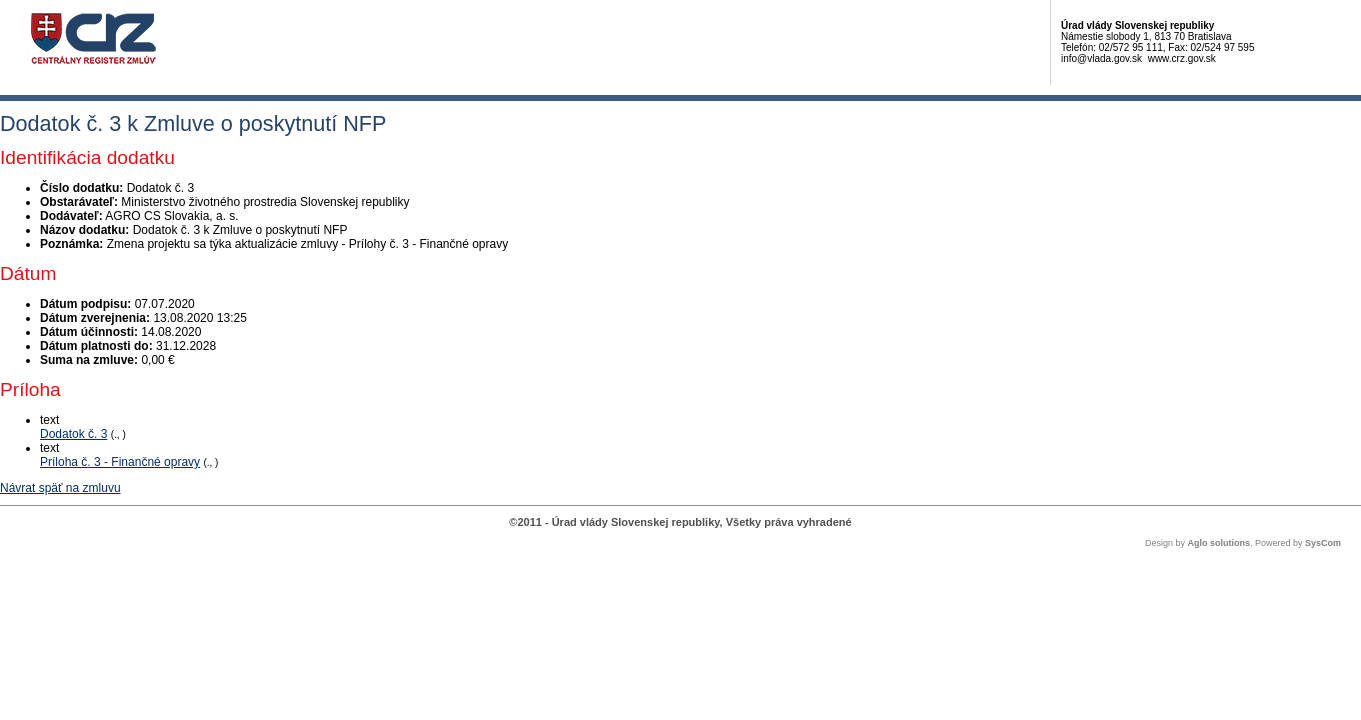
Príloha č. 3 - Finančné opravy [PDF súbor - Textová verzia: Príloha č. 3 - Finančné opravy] (120, 462)
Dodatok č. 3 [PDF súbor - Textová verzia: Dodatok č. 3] (73, 434)
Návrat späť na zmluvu (60, 488)
